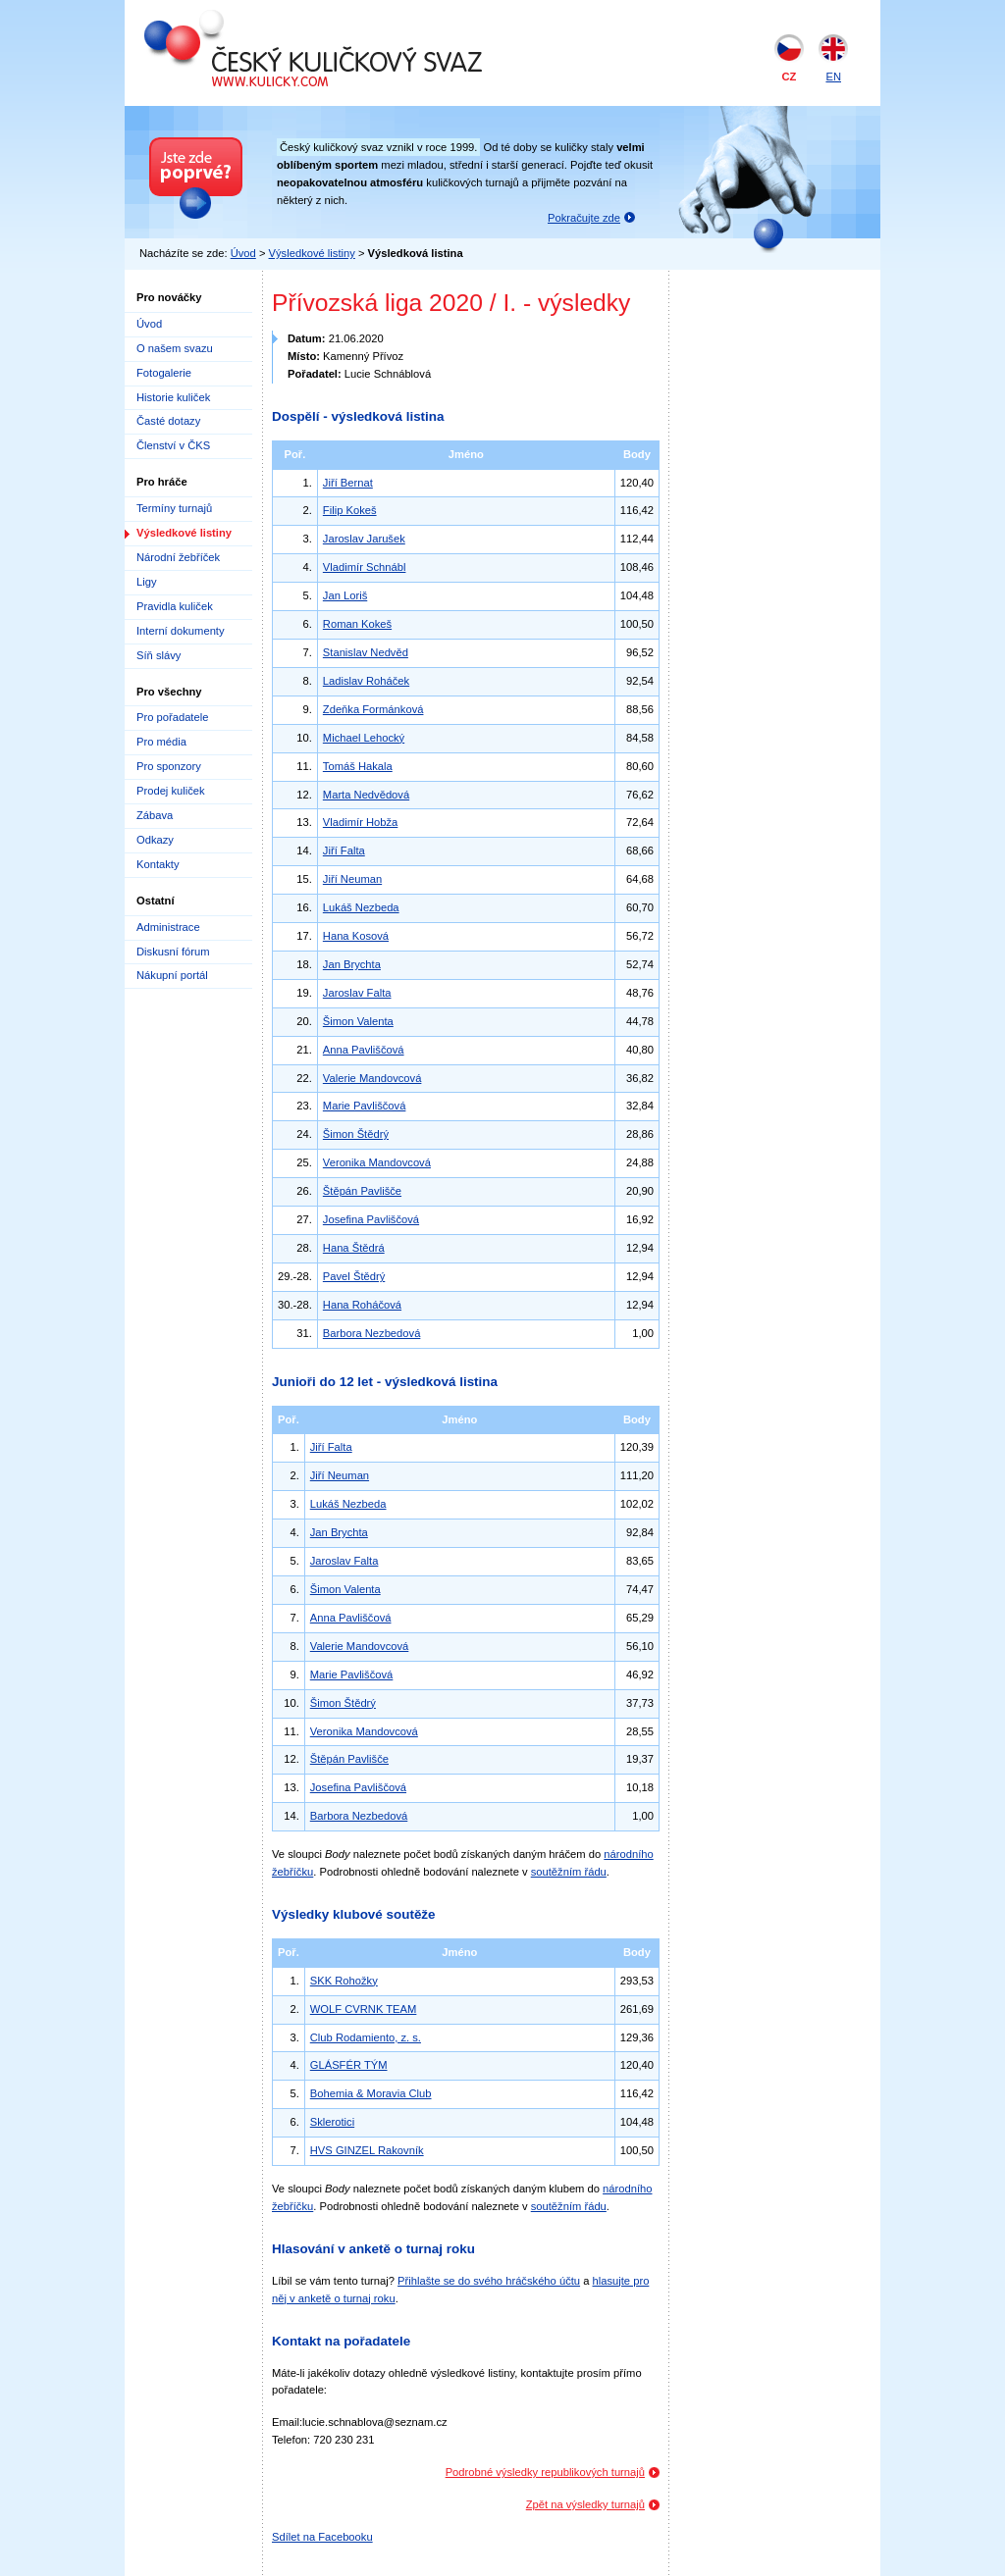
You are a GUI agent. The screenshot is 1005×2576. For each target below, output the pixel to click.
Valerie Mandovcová (372, 1078)
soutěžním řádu (569, 1872)
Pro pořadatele (172, 717)
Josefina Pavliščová (371, 1219)
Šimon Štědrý (356, 1134)
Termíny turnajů (174, 508)
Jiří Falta (344, 850)
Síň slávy (158, 655)
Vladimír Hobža (360, 822)
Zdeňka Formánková (373, 709)
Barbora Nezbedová (372, 1333)
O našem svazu (174, 348)
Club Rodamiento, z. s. (365, 2037)
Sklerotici (332, 2122)
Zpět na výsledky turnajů (585, 2504)
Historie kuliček (173, 397)
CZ (789, 76)
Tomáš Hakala (358, 766)
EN (833, 76)
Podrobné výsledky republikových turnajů (545, 2472)
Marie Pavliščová (364, 1105)
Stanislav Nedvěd (365, 652)
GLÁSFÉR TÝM (349, 2065)
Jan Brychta (352, 964)
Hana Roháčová (362, 1305)
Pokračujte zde (584, 218)
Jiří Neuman (352, 879)
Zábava (154, 815)
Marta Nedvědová (366, 794)
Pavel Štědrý (354, 1276)
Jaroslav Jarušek (364, 538)
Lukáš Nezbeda (361, 907)
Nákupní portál (172, 975)
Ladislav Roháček (366, 681)
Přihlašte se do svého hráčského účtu (488, 2281)
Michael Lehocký (363, 738)
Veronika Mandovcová (377, 1162)
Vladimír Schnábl (364, 567)
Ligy (146, 582)
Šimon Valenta (358, 1021)
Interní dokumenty (180, 631)
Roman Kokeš (357, 624)
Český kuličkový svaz (234, 17)
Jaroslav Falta (357, 993)
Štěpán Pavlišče (362, 1191)
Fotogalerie (163, 373)
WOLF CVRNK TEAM (363, 2009)
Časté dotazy (168, 421)
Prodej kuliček (170, 791)
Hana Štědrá (354, 1248)
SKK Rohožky (344, 1980)
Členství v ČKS (173, 445)
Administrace (168, 927)
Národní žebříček (178, 557)
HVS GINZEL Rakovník (367, 2150)
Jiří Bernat (348, 483)
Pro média (161, 741)
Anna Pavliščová (363, 1050)
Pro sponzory (168, 766)
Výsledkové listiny (312, 253)
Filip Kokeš (350, 510)
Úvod (243, 253)
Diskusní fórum (173, 951)
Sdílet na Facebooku (322, 2537)
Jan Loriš (345, 595)
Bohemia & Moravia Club (371, 2093)
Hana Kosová (356, 936)
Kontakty (158, 864)
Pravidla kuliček (174, 606)
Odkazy (155, 840)
